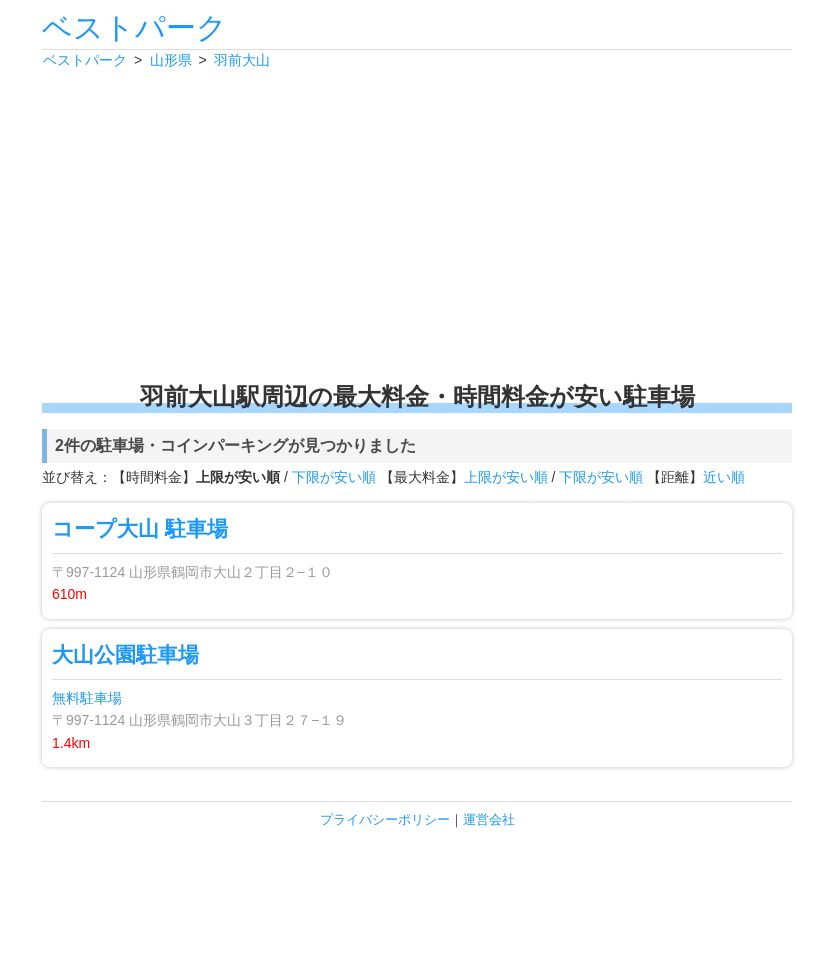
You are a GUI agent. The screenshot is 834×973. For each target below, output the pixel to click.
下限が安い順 (334, 477)
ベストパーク (134, 27)
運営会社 (489, 819)
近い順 (724, 477)
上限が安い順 (506, 477)
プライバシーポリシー (385, 819)
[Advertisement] (417, 225)
